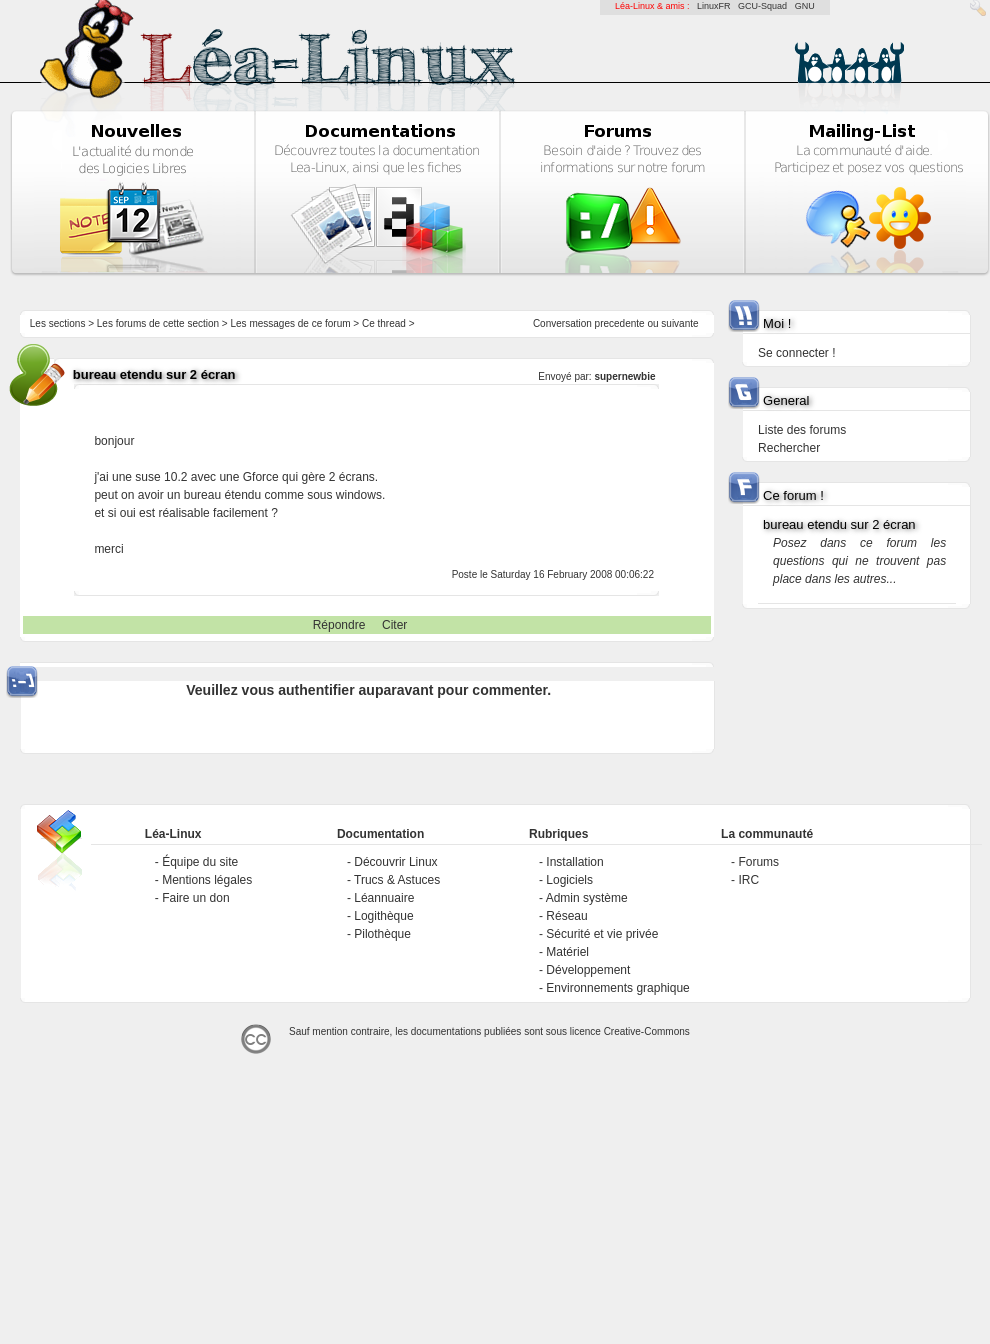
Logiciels (569, 880)
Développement (588, 970)
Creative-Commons (647, 1031)
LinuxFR (714, 6)
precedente (620, 323)
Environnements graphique (617, 988)
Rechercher (789, 448)
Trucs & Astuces (397, 880)
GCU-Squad (762, 6)
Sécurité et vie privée (602, 934)
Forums (758, 862)
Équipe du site (200, 862)
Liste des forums (802, 430)
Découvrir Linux (395, 862)
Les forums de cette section (158, 323)
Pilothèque (382, 934)
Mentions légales (207, 880)
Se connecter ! (796, 353)
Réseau (566, 916)
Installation (574, 862)
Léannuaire (384, 898)
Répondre (339, 625)
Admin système (587, 898)
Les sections (58, 323)
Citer (394, 625)
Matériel (567, 952)
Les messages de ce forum (291, 323)
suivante (679, 323)
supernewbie (624, 376)
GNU (805, 6)
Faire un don (195, 898)
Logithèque (383, 916)
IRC (748, 880)
